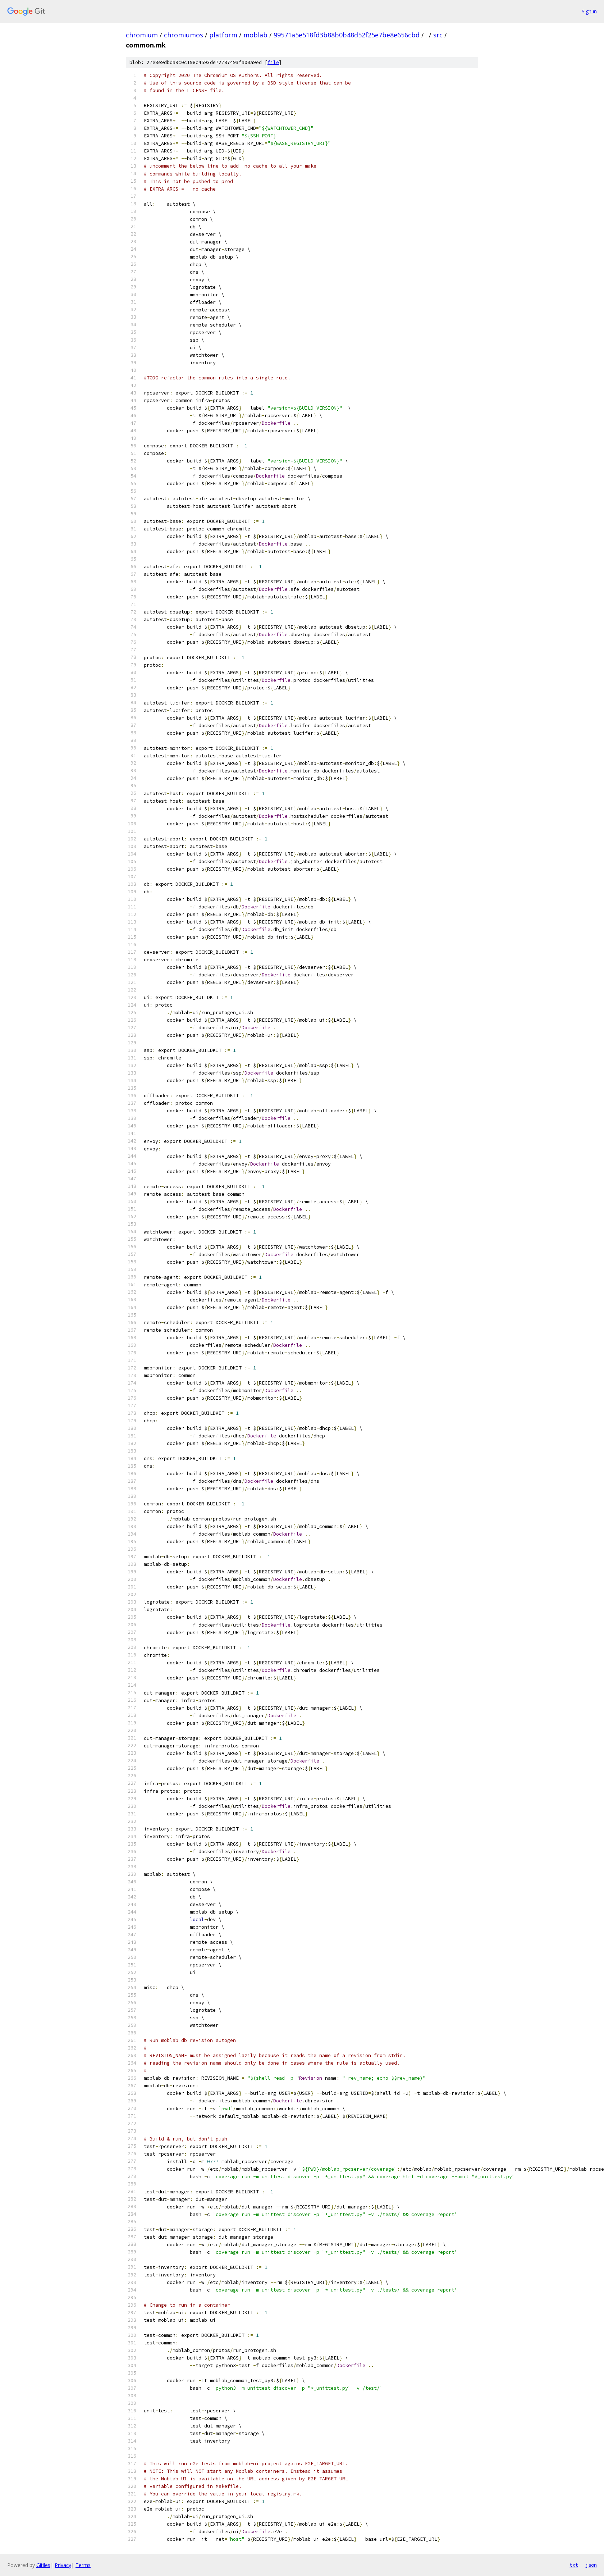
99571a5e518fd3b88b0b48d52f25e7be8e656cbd (347, 35)
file (273, 62)
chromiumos (183, 35)
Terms (83, 2565)
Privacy (63, 2565)
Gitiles (43, 2565)
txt (573, 2565)
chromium (142, 35)
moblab (255, 35)
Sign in (589, 11)
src (438, 35)
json (591, 2565)
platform (223, 35)
